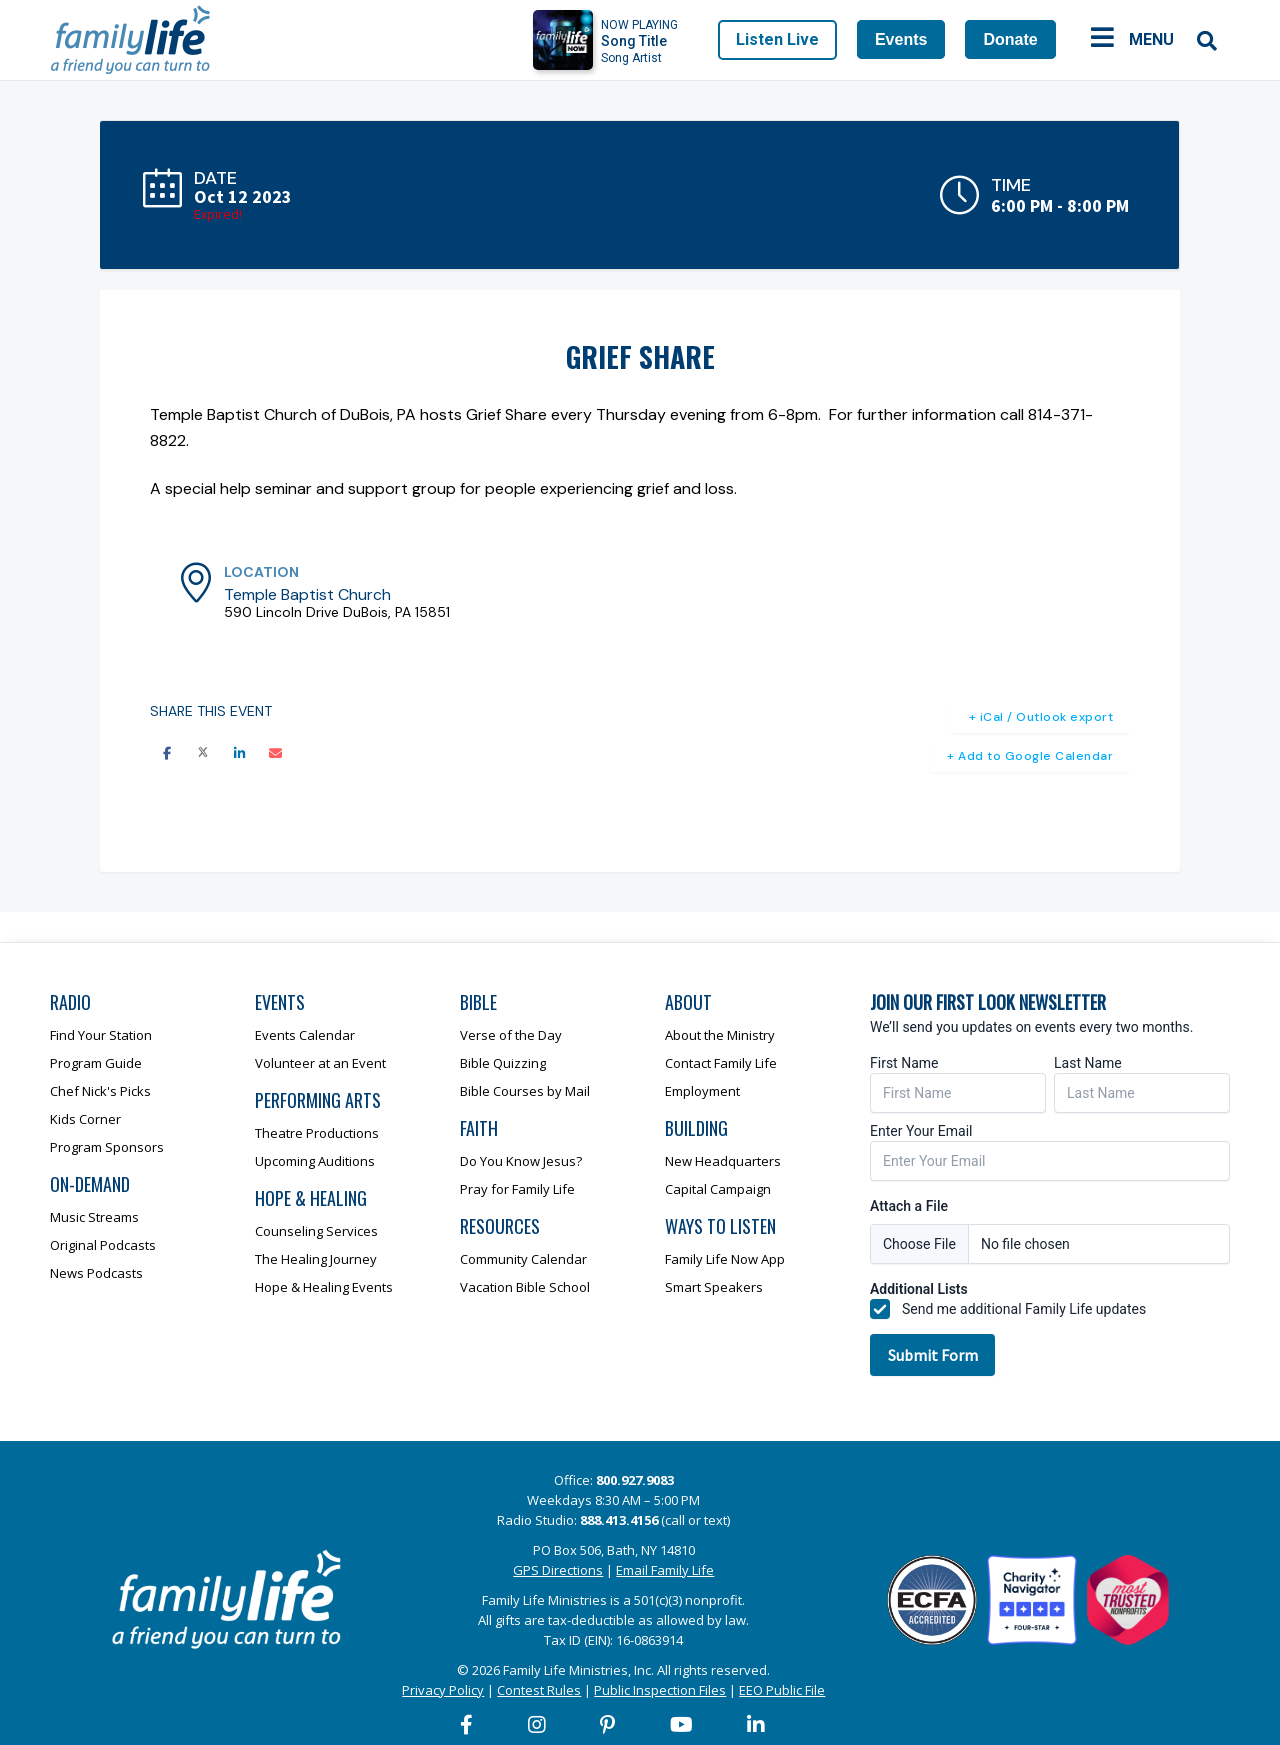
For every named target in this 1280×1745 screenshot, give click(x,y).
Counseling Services (316, 1231)
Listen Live (777, 39)
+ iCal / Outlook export (1041, 717)
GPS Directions (558, 1570)
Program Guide (96, 1063)
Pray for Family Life (517, 1189)
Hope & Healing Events (324, 1287)
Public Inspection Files (660, 1690)
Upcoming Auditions (315, 1161)
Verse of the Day (511, 1035)
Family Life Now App (725, 1259)
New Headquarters (723, 1161)
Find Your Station (101, 1035)
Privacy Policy (443, 1690)
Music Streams (94, 1217)
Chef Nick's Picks (100, 1091)
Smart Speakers (714, 1287)
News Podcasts (96, 1273)
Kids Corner (85, 1119)
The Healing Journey (316, 1259)
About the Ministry (720, 1035)
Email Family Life (665, 1570)
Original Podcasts (103, 1245)
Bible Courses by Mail (525, 1091)
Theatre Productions (317, 1133)
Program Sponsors (107, 1147)
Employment (702, 1091)
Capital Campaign (718, 1189)
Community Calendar (523, 1259)
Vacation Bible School (525, 1287)
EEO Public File (782, 1690)
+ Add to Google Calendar (1030, 756)
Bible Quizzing (503, 1063)
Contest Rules (539, 1690)
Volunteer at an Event (320, 1063)
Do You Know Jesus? (521, 1161)
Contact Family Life (721, 1063)
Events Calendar (305, 1035)
